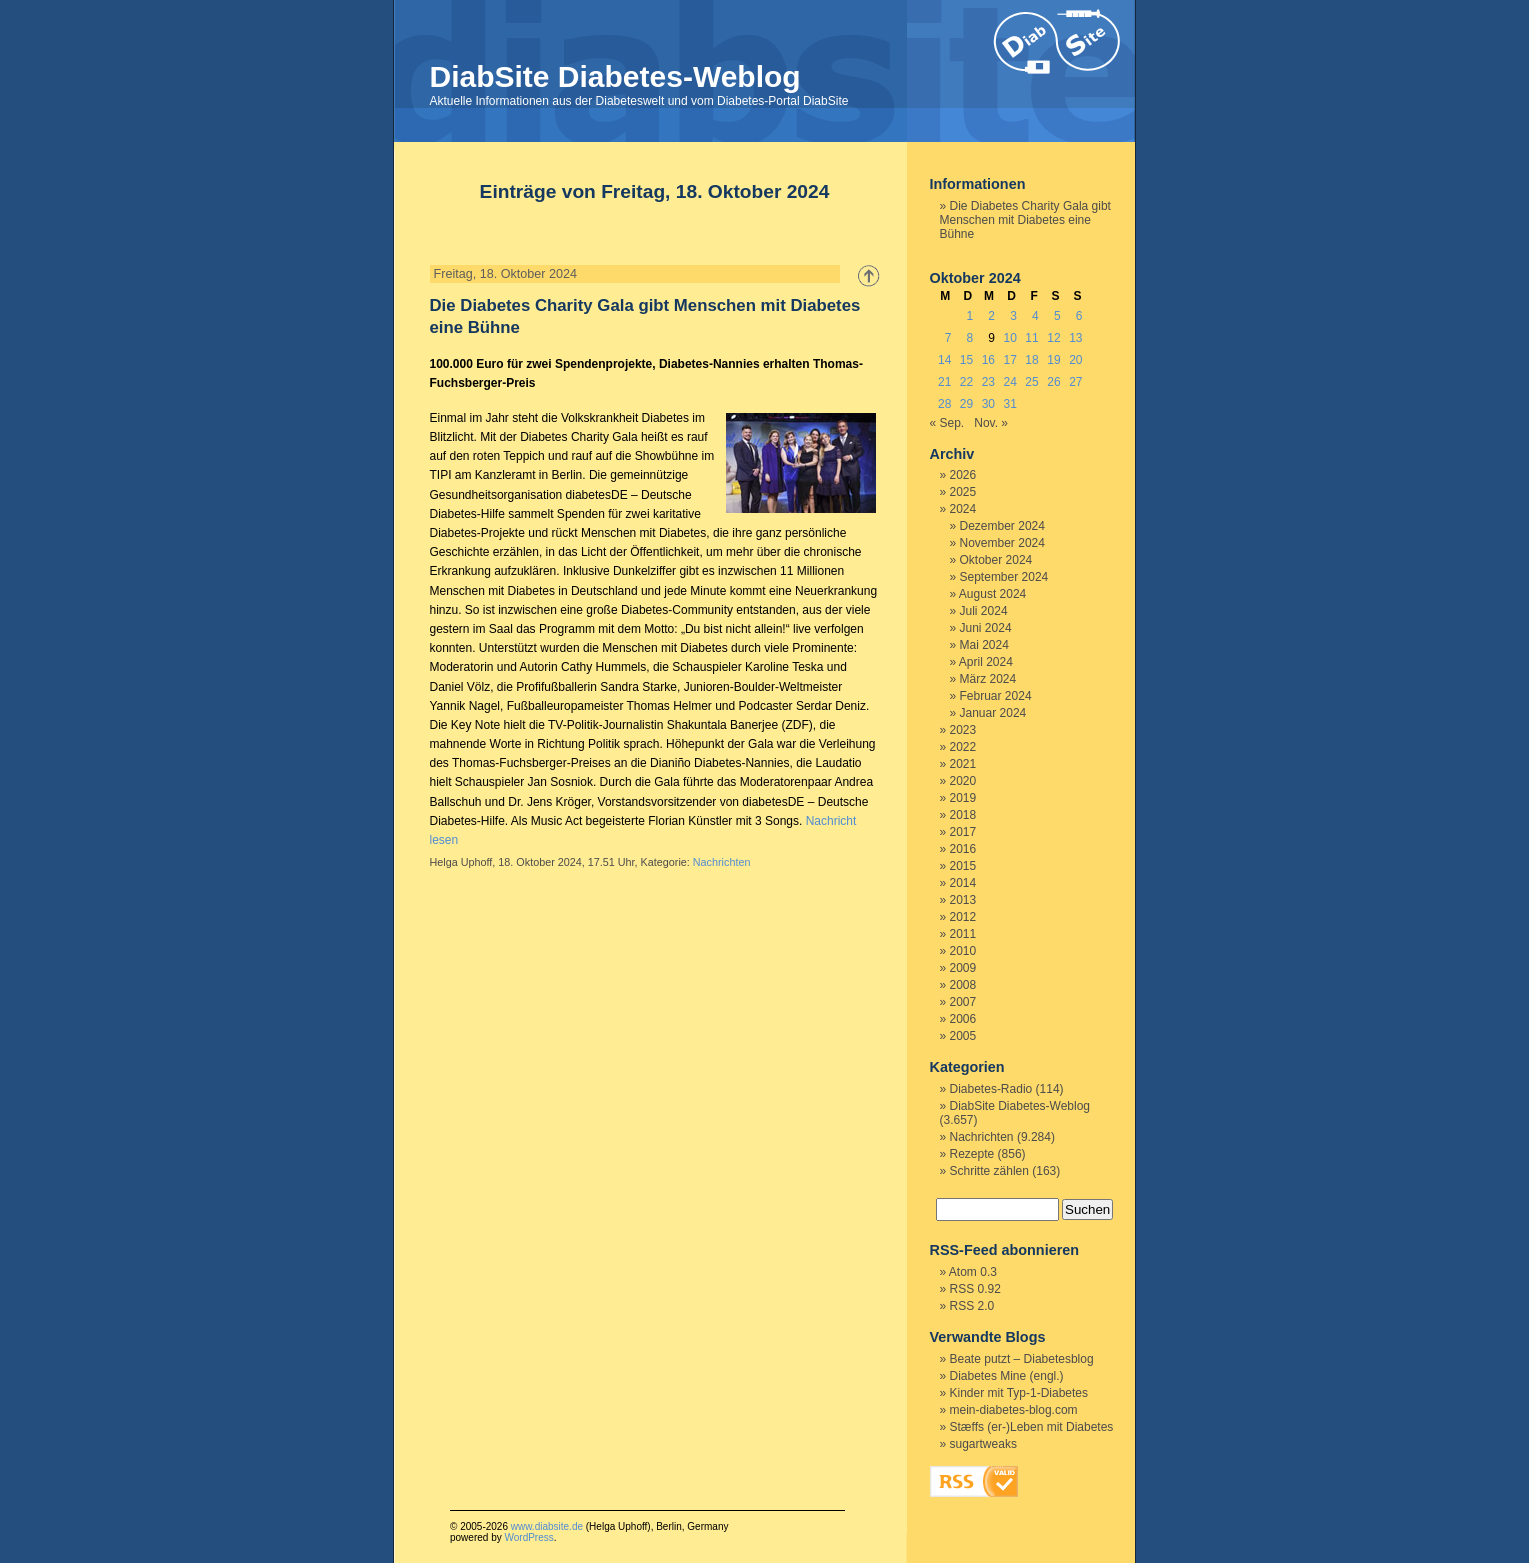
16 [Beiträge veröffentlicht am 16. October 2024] (988, 360)
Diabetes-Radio (991, 1089)
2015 (963, 866)
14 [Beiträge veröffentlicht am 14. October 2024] (944, 360)
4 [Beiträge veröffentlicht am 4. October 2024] (1035, 316)
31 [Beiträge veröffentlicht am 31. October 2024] (1010, 404)
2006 (963, 1019)
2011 (963, 934)
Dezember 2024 (1002, 526)
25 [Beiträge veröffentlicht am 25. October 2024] (1031, 382)
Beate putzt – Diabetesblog (1022, 1359)
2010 (963, 951)
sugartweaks (983, 1444)
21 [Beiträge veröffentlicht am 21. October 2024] (944, 382)
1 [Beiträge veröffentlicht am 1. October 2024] (970, 316)
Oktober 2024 (996, 560)
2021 (963, 764)
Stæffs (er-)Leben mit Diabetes (1032, 1427)
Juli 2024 (984, 611)
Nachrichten (722, 862)
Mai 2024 (984, 645)
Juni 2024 (986, 628)
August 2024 (992, 594)
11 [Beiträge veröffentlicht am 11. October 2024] (1031, 338)
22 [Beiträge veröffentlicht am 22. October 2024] (966, 382)
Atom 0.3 (973, 1272)
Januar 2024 (993, 713)
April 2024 (986, 662)
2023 (963, 730)
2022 (963, 747)
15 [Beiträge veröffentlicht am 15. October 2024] (966, 360)
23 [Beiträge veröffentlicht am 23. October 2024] (988, 382)
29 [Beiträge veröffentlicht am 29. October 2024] (966, 404)
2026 (963, 475)
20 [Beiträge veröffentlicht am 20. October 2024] (1075, 360)
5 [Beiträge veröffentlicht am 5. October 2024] (1057, 316)
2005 (963, 1036)
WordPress (528, 1537)
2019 (963, 798)
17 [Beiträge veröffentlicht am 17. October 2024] (1010, 360)
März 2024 (988, 679)
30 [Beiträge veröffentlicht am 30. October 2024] (988, 404)
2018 (963, 815)
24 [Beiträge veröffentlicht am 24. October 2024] (1010, 382)
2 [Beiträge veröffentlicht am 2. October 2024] (991, 316)
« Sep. (947, 423)
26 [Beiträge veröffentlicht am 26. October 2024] (1053, 382)
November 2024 (1002, 543)
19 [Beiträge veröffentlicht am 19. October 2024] (1053, 360)
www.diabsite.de (547, 1526)
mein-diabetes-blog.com (1014, 1410)
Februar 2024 (996, 696)
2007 (963, 1002)
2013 (963, 900)
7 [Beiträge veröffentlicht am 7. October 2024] (948, 338)
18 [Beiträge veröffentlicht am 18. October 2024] (1031, 360)
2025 (963, 492)
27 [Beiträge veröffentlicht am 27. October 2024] (1075, 382)
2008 (963, 985)
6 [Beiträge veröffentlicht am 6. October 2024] (1079, 316)
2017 (963, 832)
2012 (963, 917)
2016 (963, 849)
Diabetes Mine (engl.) (1007, 1376)
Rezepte (972, 1154)
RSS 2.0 (972, 1306)
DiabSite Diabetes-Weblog (615, 76)
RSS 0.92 (975, 1289)
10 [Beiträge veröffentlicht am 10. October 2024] (1010, 338)
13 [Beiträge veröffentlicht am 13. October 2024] (1075, 338)
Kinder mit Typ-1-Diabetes (1019, 1393)
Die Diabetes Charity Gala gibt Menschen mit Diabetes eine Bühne (1025, 220)
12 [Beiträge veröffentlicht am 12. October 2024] (1053, 338)
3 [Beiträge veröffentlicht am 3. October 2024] (1013, 316)
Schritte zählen (989, 1171)
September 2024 (1004, 577)
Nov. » (991, 423)
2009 (963, 968)
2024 (963, 509)
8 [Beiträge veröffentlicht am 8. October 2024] (970, 338)
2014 (963, 883)
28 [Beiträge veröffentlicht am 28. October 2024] (944, 404)
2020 (963, 781)
